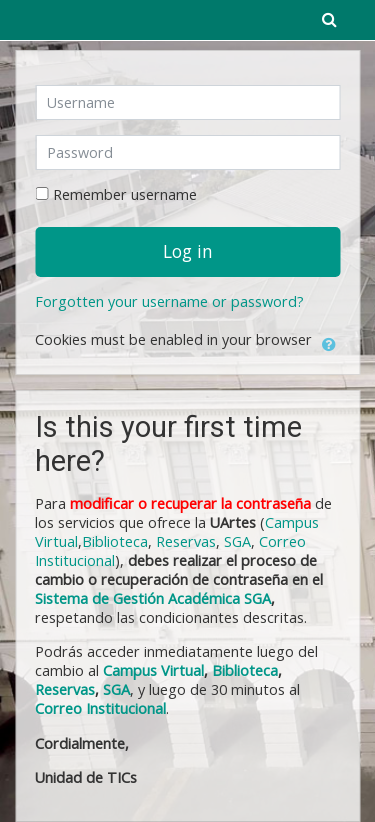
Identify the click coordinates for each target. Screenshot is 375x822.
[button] (329, 341)
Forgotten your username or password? (169, 301)
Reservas (186, 541)
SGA (237, 541)
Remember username (125, 194)
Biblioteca (115, 541)
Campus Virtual (153, 670)
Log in (188, 251)
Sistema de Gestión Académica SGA (153, 598)
